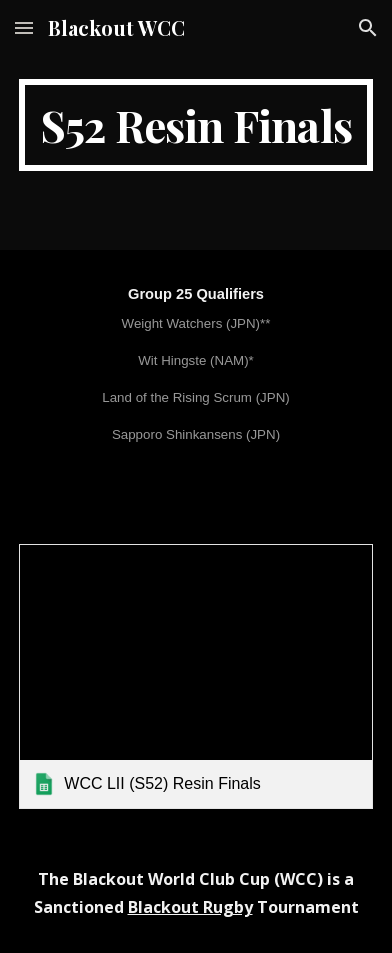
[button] (24, 27)
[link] (195, 676)
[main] (195, 125)
